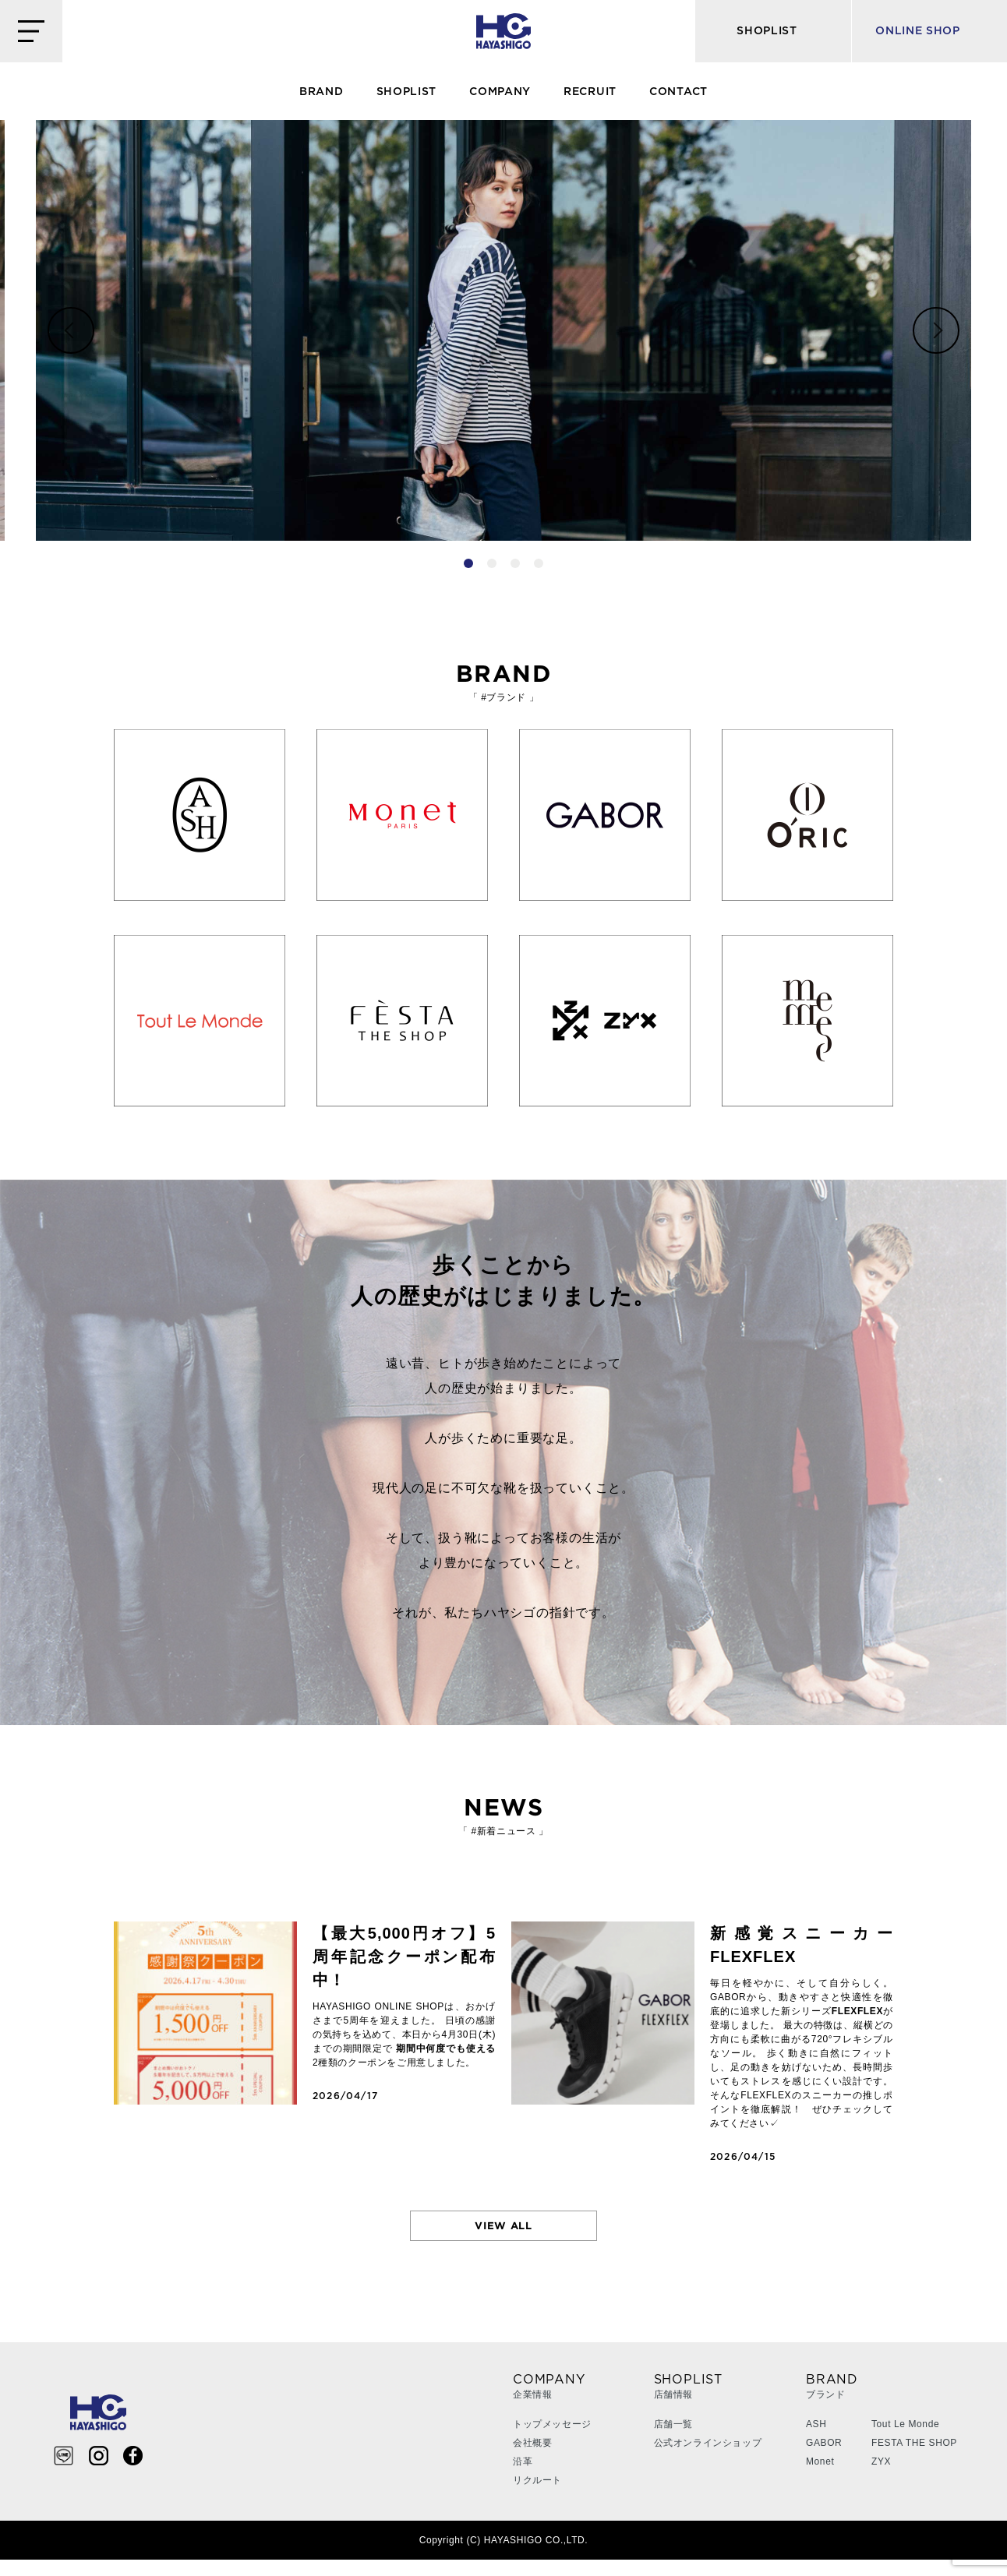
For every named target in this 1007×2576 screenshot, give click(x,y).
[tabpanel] (503, 330)
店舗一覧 (673, 2440)
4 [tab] (538, 563)
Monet (820, 2477)
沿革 (522, 2477)
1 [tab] (468, 563)
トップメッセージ (552, 2440)
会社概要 (532, 2459)
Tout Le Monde (905, 2440)
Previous (71, 330)
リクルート (537, 2496)
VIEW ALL (504, 2234)
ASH (816, 2440)
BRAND (321, 91)
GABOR (824, 2459)
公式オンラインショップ (708, 2459)
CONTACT (678, 91)
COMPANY (500, 91)
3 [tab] (515, 563)
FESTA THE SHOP (914, 2459)
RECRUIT (590, 91)
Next (936, 330)
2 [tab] (491, 563)
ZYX (881, 2477)
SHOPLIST (406, 91)
